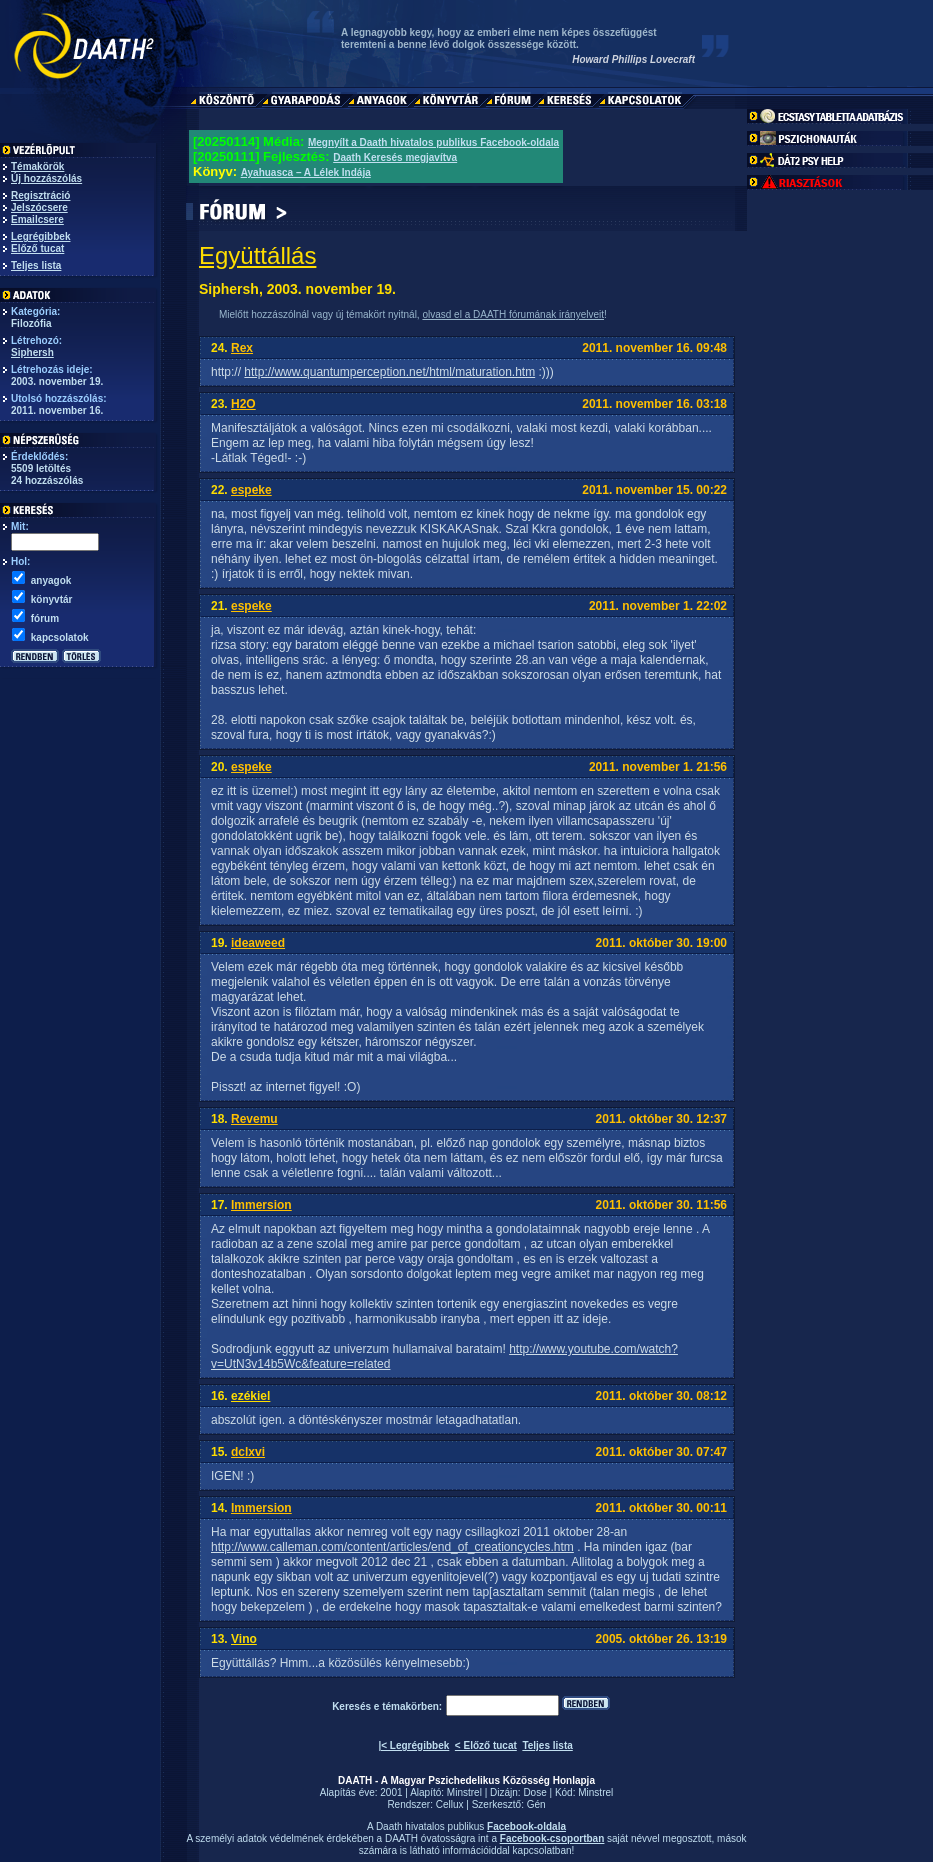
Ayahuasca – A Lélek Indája (306, 172)
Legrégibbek (40, 236)
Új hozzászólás (46, 178)
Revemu (254, 1119)
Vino (244, 1639)
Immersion (261, 1205)
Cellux (450, 1804)
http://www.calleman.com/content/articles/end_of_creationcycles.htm (392, 1547)
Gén (536, 1804)
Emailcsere (37, 219)
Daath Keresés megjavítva (395, 157)
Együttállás (257, 255)
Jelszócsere (39, 207)
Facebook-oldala (526, 1826)
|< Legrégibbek (413, 1745)
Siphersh (32, 352)
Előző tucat (37, 248)
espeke (251, 490)
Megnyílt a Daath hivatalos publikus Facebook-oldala (433, 142)
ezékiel (250, 1396)
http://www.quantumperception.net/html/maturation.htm (389, 372)
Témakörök (37, 166)
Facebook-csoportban (552, 1838)
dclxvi (248, 1452)
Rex (242, 348)
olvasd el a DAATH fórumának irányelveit (513, 314)
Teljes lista (36, 265)
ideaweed (258, 943)
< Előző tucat (486, 1745)
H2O (243, 404)
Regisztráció (40, 195)
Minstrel (464, 1792)
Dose (534, 1792)
